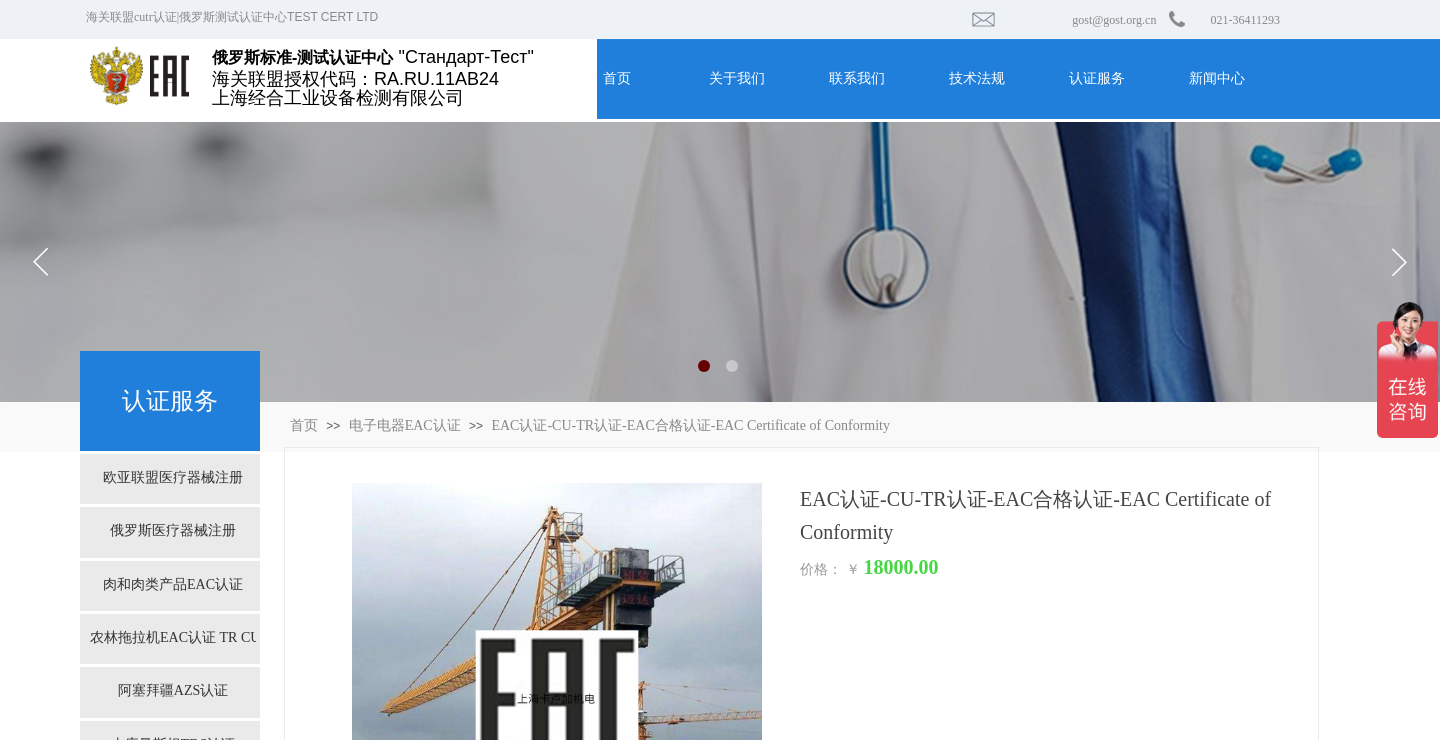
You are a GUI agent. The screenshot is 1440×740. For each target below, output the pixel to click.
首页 (304, 425)
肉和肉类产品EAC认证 (173, 584)
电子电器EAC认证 (405, 425)
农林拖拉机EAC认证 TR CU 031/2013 (173, 637)
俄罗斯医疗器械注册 (173, 530)
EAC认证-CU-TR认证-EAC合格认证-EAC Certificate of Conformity (690, 425)
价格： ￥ (830, 569)
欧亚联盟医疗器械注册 (173, 477)
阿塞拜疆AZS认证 (173, 690)
